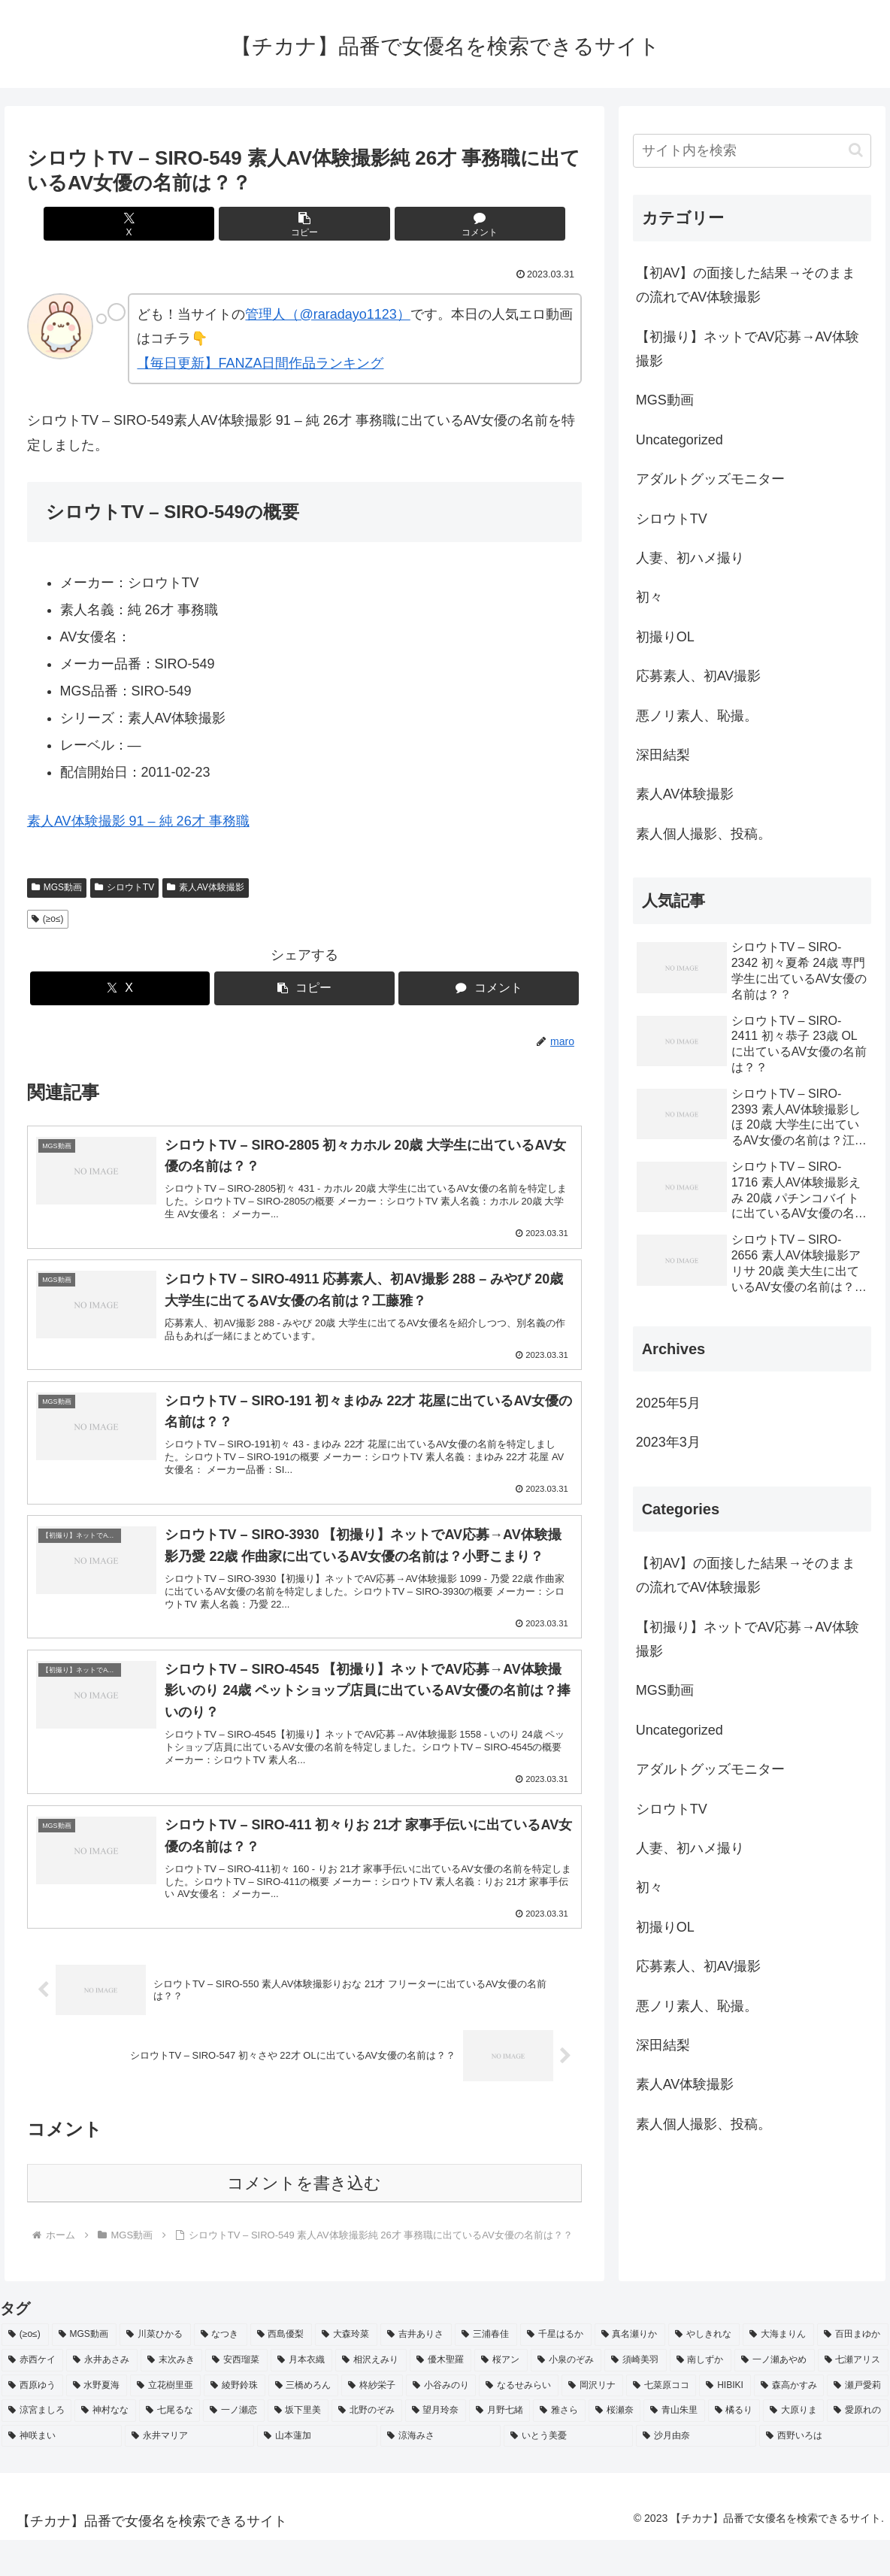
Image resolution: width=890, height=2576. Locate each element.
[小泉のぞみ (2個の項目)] (566, 2396)
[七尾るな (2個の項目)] (169, 2446)
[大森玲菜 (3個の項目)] (346, 2370)
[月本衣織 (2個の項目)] (301, 2396)
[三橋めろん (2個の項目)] (303, 2422)
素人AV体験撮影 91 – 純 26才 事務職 (138, 821)
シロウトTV (124, 887)
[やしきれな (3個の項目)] (704, 2370)
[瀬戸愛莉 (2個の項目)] (857, 2422)
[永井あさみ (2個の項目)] (101, 2396)
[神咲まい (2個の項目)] (62, 2472)
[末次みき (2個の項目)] (171, 2396)
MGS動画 (57, 887)
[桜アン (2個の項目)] (500, 2396)
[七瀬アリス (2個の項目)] (853, 2396)
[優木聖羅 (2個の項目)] (440, 2396)
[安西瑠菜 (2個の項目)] (236, 2396)
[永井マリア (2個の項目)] (189, 2472)
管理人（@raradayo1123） (327, 314)
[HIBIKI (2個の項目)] (724, 2422)
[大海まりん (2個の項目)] (778, 2370)
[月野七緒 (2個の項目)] (499, 2446)
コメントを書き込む (304, 2219)
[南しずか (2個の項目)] (700, 2396)
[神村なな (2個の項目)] (104, 2446)
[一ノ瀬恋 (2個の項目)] (233, 2446)
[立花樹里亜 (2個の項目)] (165, 2422)
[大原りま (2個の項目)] (793, 2446)
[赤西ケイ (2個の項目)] (32, 2396)
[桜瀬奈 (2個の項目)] (614, 2446)
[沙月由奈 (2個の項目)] (696, 2472)
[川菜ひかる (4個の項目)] (155, 2370)
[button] (304, 224)
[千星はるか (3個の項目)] (556, 2370)
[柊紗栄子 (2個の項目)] (372, 2422)
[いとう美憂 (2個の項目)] (568, 2472)
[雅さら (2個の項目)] (559, 2446)
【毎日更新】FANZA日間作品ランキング (260, 363)
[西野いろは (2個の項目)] (823, 2472)
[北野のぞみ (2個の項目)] (366, 2446)
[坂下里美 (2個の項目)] (298, 2446)
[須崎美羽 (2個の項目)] (635, 2396)
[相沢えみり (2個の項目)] (370, 2396)
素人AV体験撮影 (205, 887)
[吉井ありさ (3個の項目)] (416, 2370)
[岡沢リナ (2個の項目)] (592, 2422)
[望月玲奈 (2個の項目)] (435, 2446)
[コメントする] (397, 224)
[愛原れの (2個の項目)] (857, 2446)
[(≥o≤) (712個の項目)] (25, 2370)
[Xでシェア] (211, 224)
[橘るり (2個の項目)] (734, 2446)
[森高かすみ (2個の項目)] (789, 2422)
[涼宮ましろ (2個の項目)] (36, 2446)
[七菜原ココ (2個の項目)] (661, 2422)
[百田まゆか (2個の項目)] (852, 2370)
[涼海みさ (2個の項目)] (440, 2472)
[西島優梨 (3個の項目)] (281, 2370)
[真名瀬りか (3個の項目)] (630, 2370)
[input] (752, 151)
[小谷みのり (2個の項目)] (441, 2422)
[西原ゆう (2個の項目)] (32, 2422)
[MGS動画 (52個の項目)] (84, 2370)
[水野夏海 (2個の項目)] (97, 2422)
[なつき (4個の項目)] (220, 2370)
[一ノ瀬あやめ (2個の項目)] (774, 2396)
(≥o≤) (48, 919)
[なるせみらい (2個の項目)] (519, 2422)
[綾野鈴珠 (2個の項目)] (234, 2422)
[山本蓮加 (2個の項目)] (317, 2472)
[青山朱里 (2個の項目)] (673, 2446)
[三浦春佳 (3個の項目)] (486, 2370)
